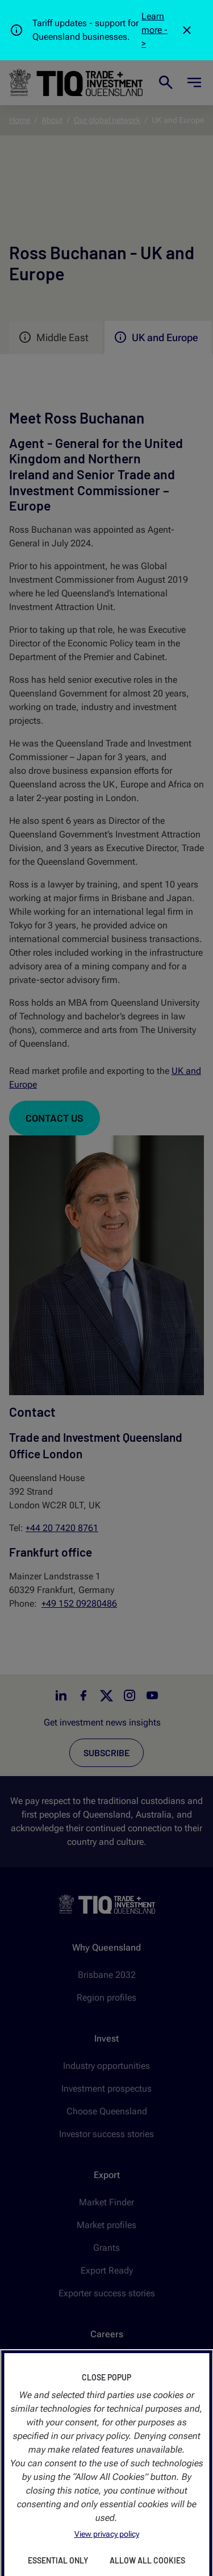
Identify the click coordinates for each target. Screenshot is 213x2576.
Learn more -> (154, 30)
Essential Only (58, 2560)
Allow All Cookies (147, 2560)
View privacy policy (106, 2533)
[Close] (186, 30)
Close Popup (106, 2377)
